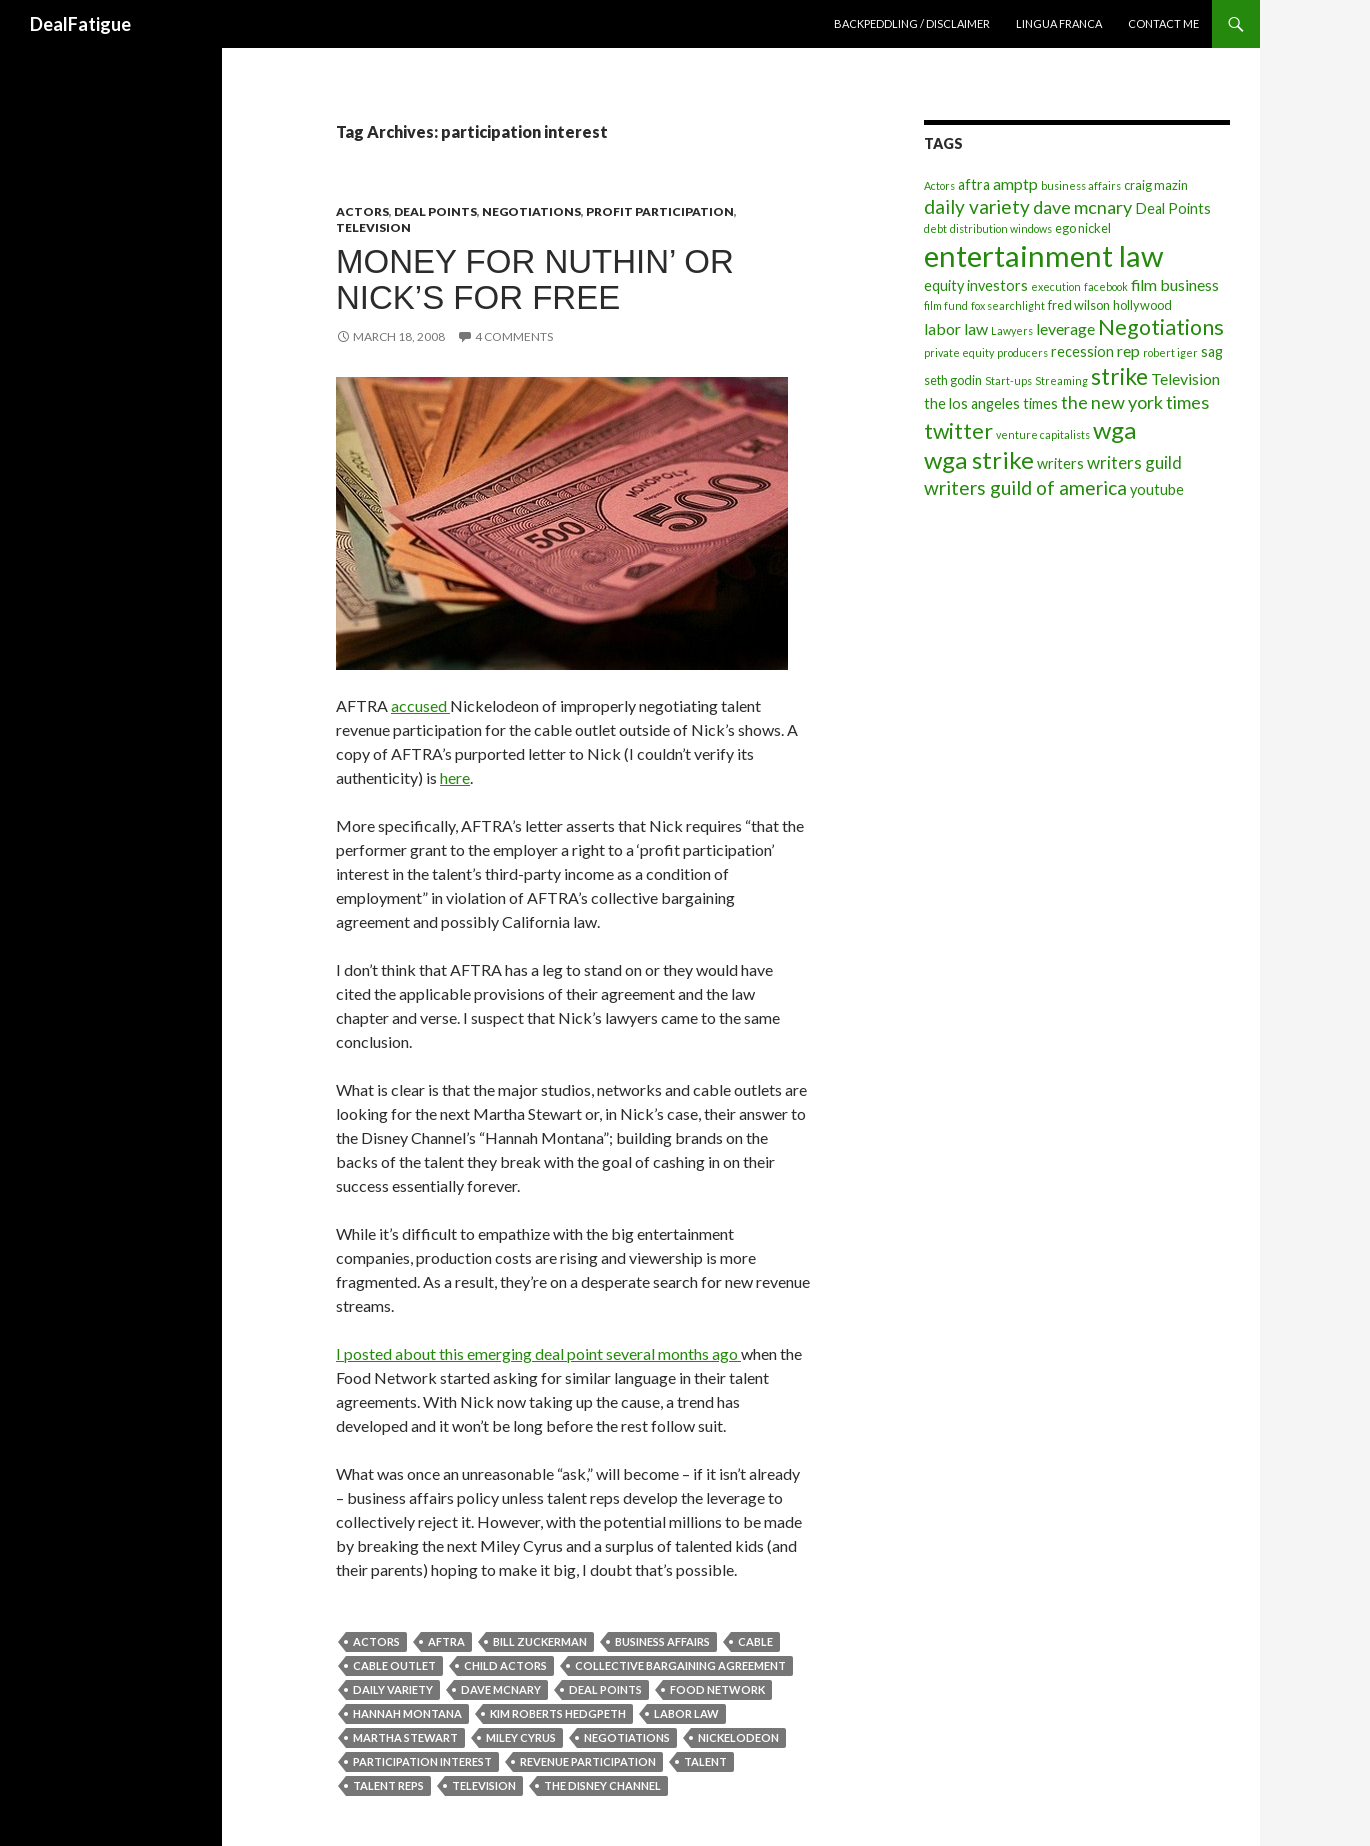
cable (755, 1641)
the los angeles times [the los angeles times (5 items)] (991, 403)
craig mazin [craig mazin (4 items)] (1156, 185)
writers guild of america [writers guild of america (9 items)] (1025, 487)
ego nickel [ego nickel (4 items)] (1083, 228)
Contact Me (1163, 23)
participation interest (422, 1761)
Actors (362, 211)
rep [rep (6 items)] (1128, 350)
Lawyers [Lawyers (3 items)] (1012, 330)
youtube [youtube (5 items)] (1157, 489)
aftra (446, 1641)
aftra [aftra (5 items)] (974, 184)
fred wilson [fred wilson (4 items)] (1079, 305)
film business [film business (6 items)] (1175, 284)
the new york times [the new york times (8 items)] (1135, 402)
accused (420, 705)
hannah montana (407, 1713)
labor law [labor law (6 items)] (956, 328)
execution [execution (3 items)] (1056, 286)
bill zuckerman (540, 1641)
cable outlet (394, 1665)
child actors (505, 1665)
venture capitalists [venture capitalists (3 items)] (1043, 434)
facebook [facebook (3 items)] (1106, 286)
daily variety (393, 1689)
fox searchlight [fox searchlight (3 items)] (1008, 305)
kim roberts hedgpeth (558, 1713)
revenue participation (588, 1761)
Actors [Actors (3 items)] (939, 185)
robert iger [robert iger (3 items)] (1170, 352)
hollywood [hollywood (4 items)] (1142, 305)
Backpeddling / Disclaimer (912, 23)
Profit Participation (660, 211)
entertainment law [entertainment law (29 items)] (1043, 255)
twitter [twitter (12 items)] (958, 431)
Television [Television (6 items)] (1185, 378)
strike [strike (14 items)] (1119, 376)
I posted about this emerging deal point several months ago (538, 1353)
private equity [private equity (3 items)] (959, 352)
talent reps (388, 1785)
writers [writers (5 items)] (1060, 463)
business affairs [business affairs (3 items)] (1081, 185)
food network (717, 1689)
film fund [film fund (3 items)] (946, 305)
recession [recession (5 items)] (1082, 351)
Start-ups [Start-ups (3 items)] (1008, 380)
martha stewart (405, 1737)
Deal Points (435, 211)
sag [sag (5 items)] (1212, 351)
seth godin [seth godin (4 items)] (953, 380)
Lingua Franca (1059, 23)
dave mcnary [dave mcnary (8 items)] (1082, 207)
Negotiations (531, 211)
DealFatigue (80, 24)
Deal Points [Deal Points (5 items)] (1173, 208)
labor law (686, 1713)
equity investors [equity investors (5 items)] (976, 285)
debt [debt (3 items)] (935, 228)
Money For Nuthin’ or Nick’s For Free (535, 279)
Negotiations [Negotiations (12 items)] (1161, 327)
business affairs (662, 1641)
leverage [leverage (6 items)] (1065, 328)
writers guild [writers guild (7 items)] (1134, 462)
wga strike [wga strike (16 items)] (979, 459)
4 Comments (514, 336)
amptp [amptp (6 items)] (1015, 183)
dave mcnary (501, 1689)
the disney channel (602, 1785)
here (455, 777)
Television (373, 227)
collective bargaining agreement (680, 1665)
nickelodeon (738, 1737)
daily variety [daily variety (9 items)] (977, 206)
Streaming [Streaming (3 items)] (1061, 380)
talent (705, 1761)
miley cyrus (521, 1737)
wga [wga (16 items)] (1114, 429)
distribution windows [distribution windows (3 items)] (1001, 228)
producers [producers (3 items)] (1022, 352)
